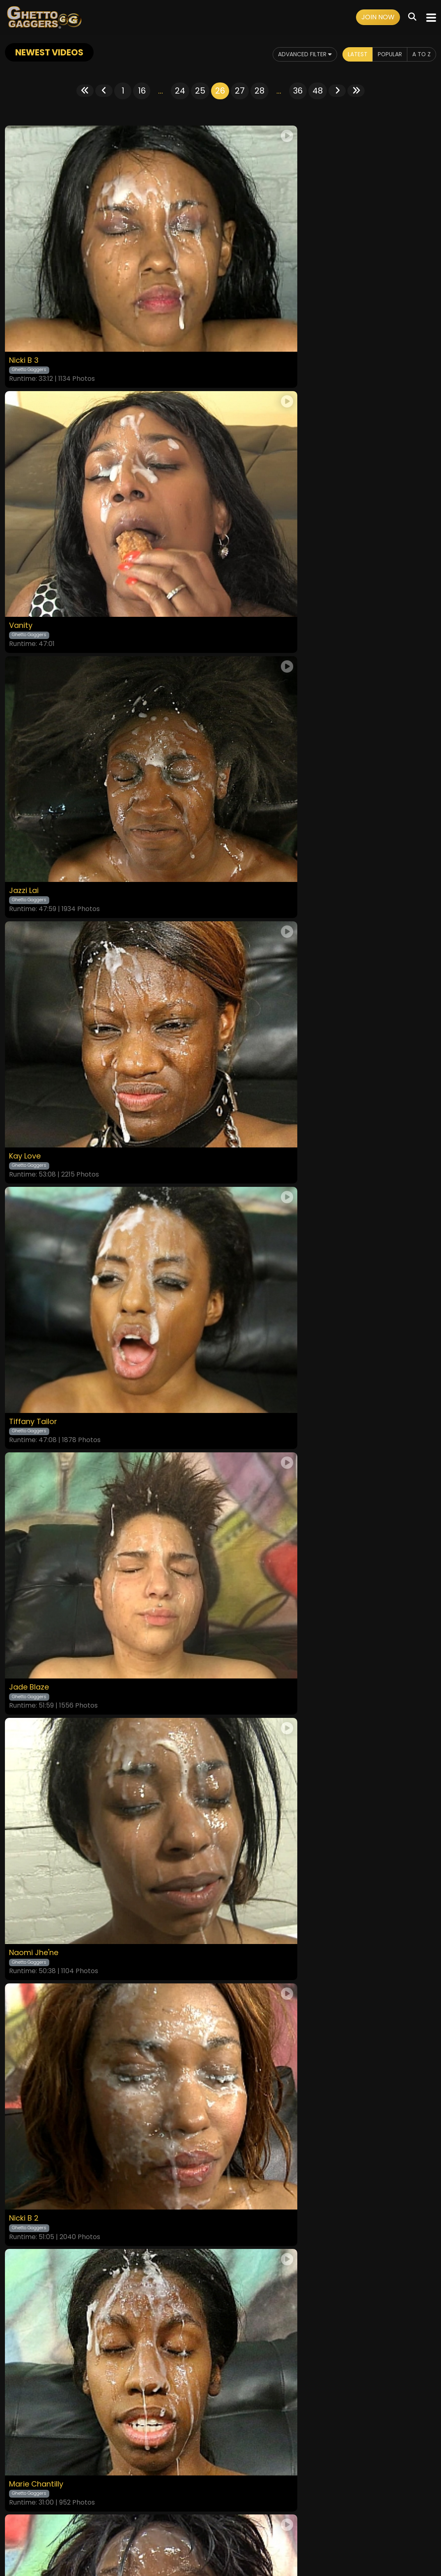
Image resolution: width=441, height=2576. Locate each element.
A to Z (420, 54)
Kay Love (243, 506)
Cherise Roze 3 (39, 1330)
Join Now (378, 17)
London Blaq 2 (254, 1742)
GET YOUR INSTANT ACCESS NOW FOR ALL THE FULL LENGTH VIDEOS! (220, 2081)
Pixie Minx (28, 1742)
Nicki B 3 (25, 301)
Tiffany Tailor (36, 713)
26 (220, 90)
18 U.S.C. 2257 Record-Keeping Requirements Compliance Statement (220, 2502)
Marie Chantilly (40, 1125)
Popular (385, 54)
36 (298, 90)
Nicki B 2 (242, 919)
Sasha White (35, 1948)
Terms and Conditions (137, 2524)
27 (240, 90)
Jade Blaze (248, 713)
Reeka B (242, 1125)
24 (180, 90)
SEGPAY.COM (196, 2546)
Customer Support (244, 2524)
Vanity (238, 300)
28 (259, 90)
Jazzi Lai (25, 506)
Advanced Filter (289, 54)
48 (317, 90)
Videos (91, 2524)
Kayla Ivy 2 (247, 1536)
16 (142, 90)
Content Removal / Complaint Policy (328, 2524)
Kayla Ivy (243, 1948)
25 (200, 90)
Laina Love (247, 1330)
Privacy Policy (193, 2524)
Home (68, 2524)
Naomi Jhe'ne (37, 919)
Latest (348, 54)
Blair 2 (21, 1536)
